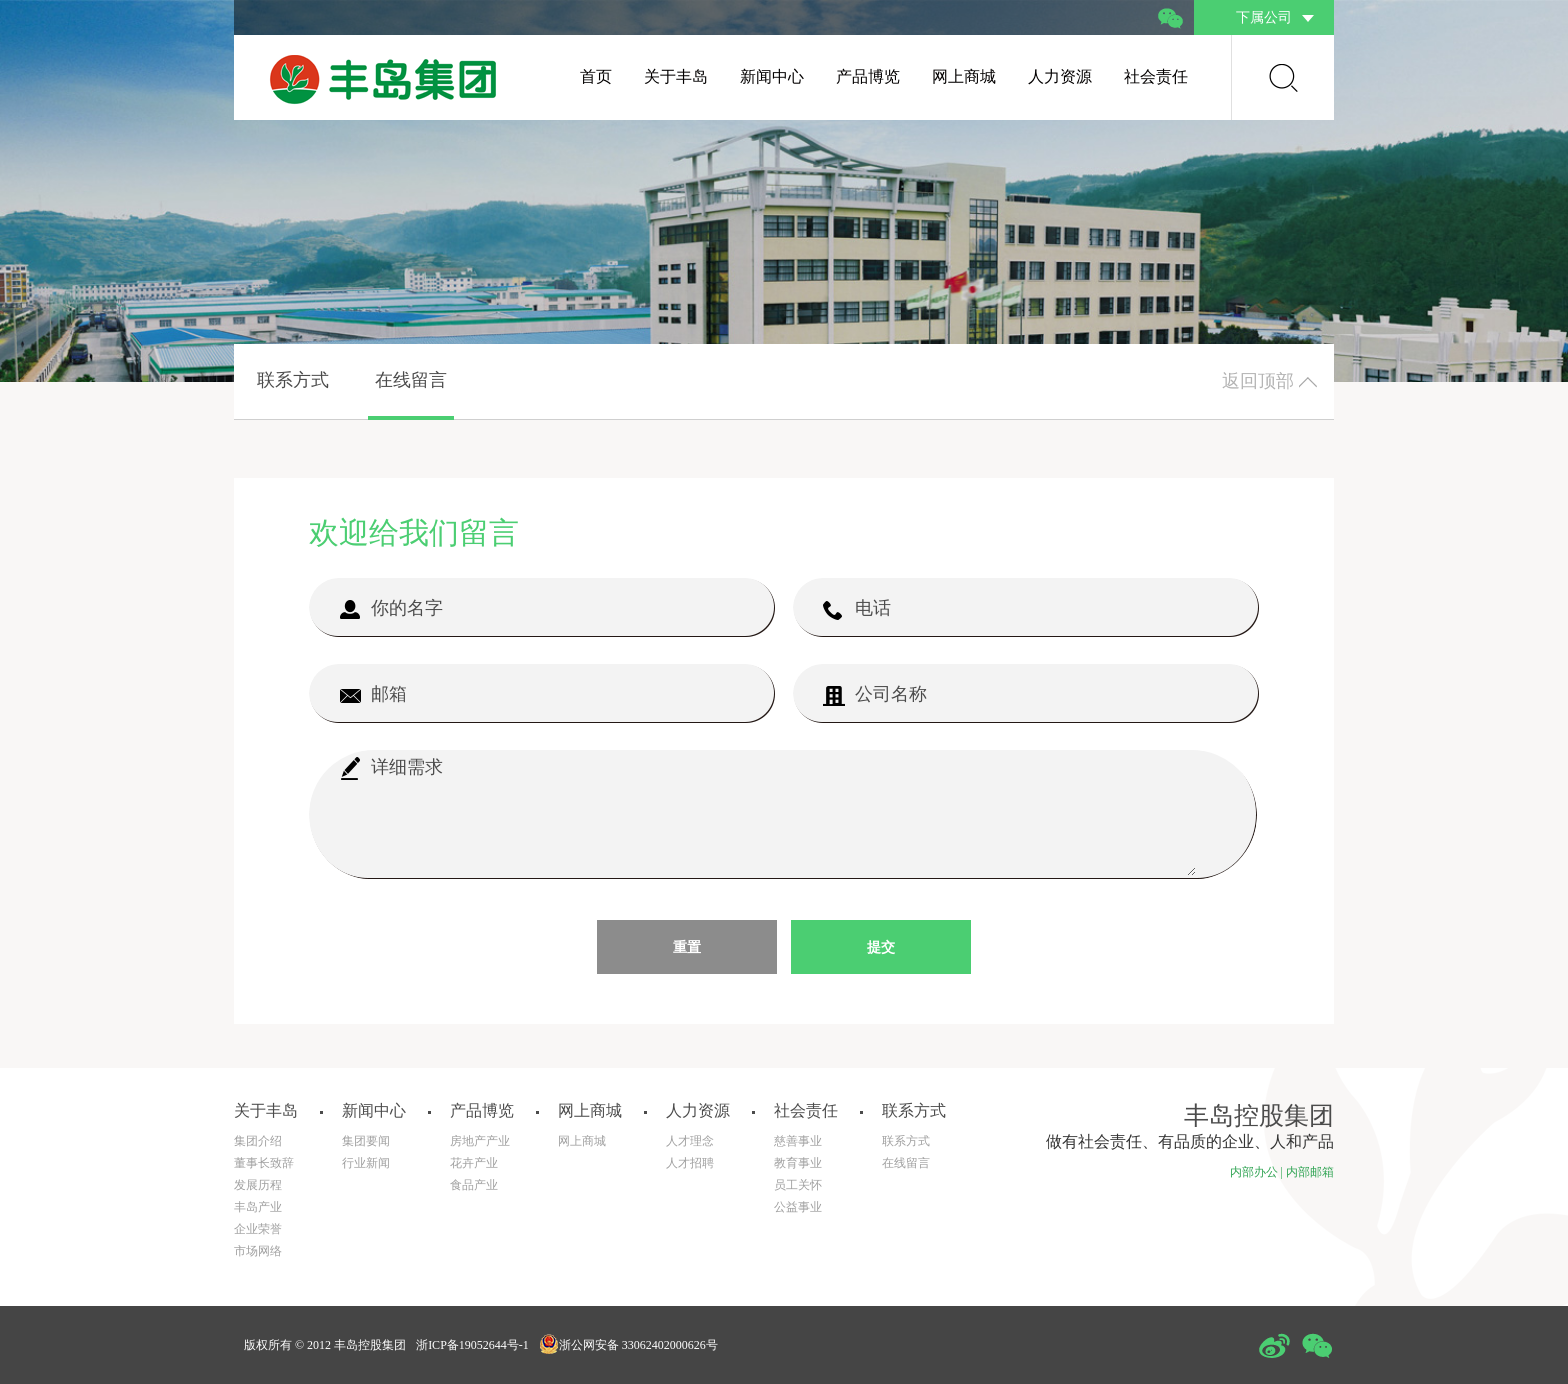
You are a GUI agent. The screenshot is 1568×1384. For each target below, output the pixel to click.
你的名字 (391, 609)
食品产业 (474, 1185)
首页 (596, 76)
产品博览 (868, 76)
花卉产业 (474, 1163)
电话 (857, 609)
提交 (881, 947)
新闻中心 (772, 76)
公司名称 (875, 695)
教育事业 (798, 1163)
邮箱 (373, 695)
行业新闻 (366, 1163)
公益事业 (798, 1207)
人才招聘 (690, 1163)
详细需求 (391, 768)
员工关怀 (798, 1185)
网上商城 (964, 76)
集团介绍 (258, 1141)
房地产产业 (480, 1141)
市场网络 (258, 1251)
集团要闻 (366, 1141)
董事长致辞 (264, 1163)
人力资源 (1060, 76)
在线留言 (411, 380)
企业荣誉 (258, 1229)
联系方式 (293, 380)
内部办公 (1254, 1172)
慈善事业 (798, 1141)
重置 (687, 947)
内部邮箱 (1310, 1172)
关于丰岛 (676, 76)
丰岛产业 (258, 1207)
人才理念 (690, 1141)
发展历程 (258, 1185)
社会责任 (1156, 76)
